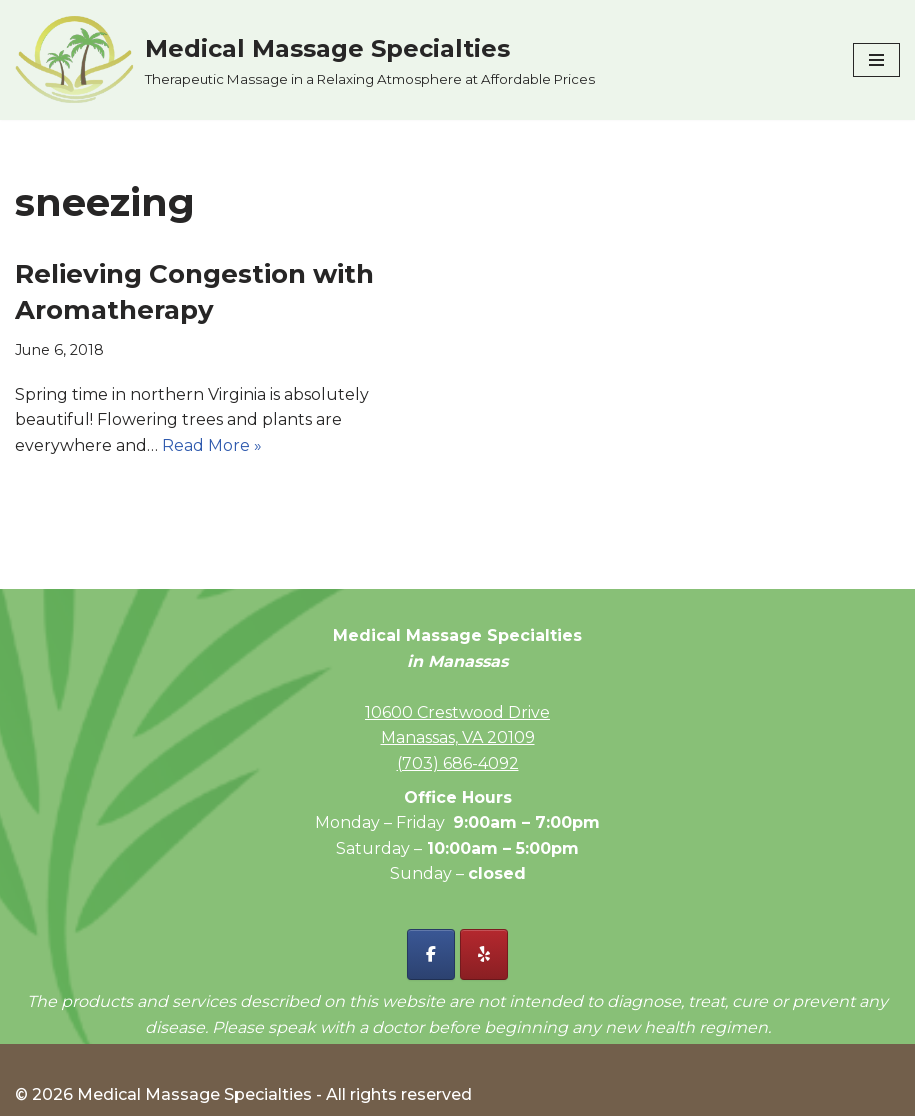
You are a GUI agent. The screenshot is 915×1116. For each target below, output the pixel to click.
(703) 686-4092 (458, 763)
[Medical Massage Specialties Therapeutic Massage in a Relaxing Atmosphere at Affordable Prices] (305, 60)
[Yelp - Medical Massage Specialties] (484, 954)
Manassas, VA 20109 (458, 737)
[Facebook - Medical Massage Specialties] (431, 954)
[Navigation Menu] (876, 60)
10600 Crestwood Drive (457, 712)
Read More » (212, 445)
